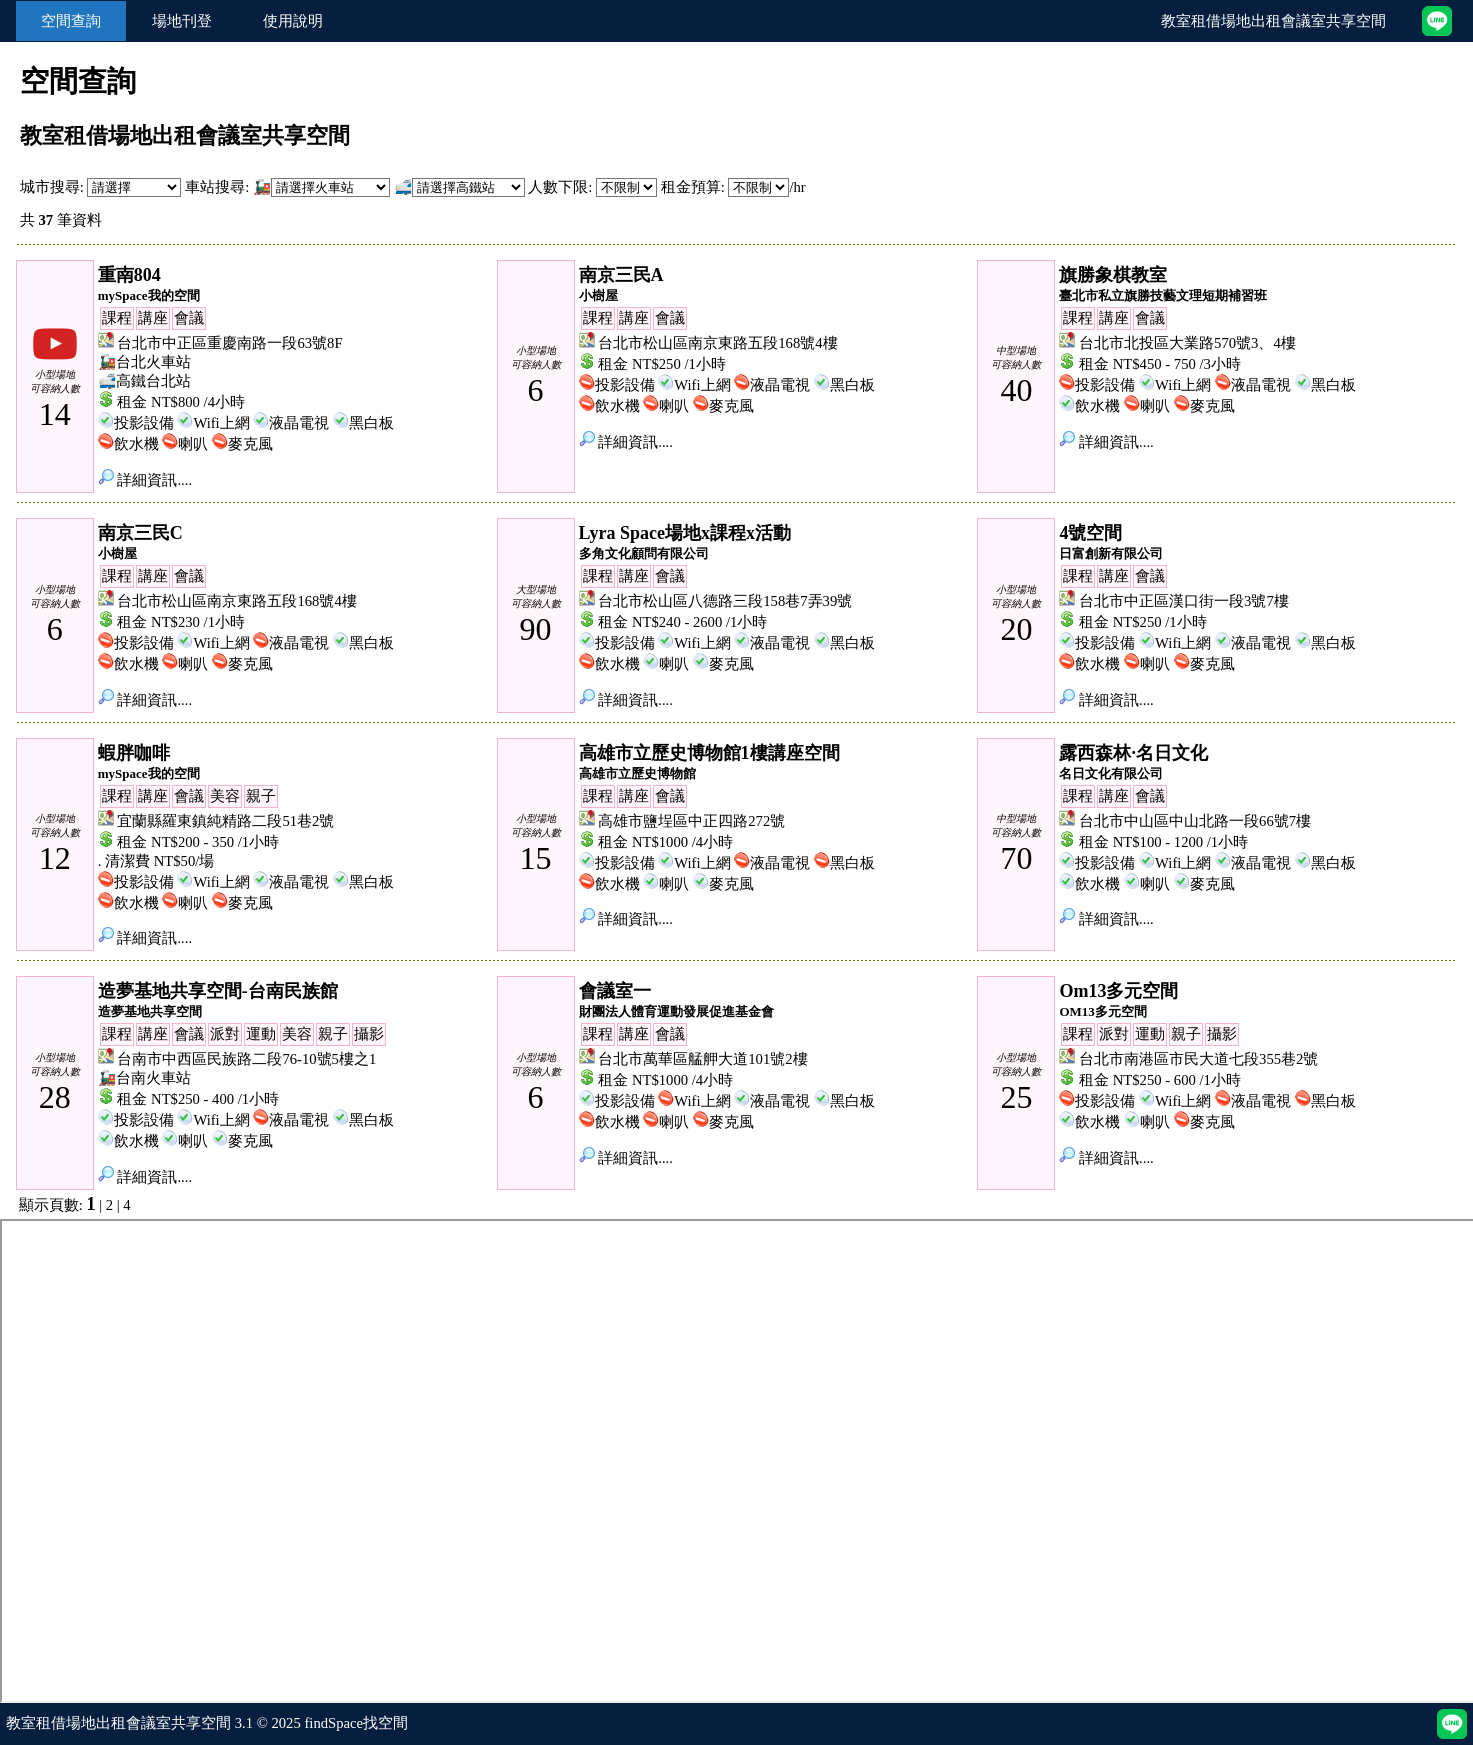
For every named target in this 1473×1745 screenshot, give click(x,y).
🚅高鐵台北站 (144, 381)
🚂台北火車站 (144, 362)
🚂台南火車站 (144, 1078)
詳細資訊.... (145, 480)
